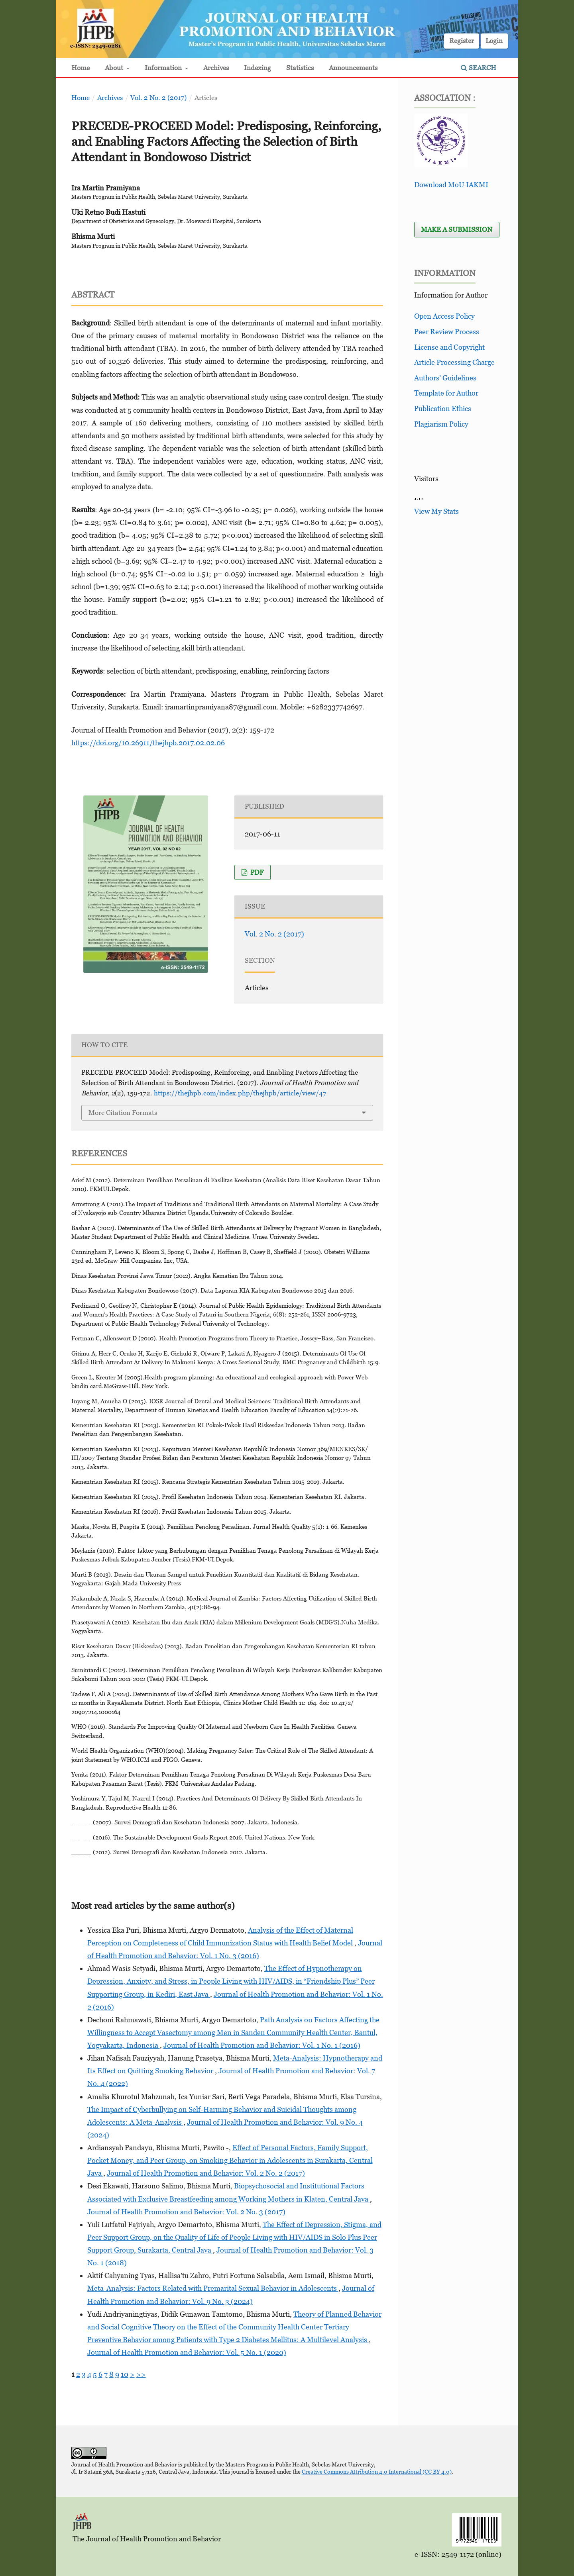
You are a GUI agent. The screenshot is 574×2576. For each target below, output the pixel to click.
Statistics (300, 68)
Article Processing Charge (454, 362)
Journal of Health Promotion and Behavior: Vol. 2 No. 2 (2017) (206, 2173)
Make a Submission (456, 229)
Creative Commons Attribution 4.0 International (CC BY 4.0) (377, 2471)
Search (478, 68)
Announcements (353, 68)
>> (141, 2374)
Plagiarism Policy (441, 424)
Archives (216, 68)
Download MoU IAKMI (451, 184)
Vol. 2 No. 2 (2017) (158, 98)
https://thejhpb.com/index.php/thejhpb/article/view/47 (240, 1093)
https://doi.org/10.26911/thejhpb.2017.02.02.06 (148, 743)
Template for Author (446, 393)
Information (164, 68)
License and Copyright (449, 347)
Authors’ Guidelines (445, 378)
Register (461, 41)
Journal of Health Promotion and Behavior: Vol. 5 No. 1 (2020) (186, 2352)
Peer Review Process (446, 331)
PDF (256, 872)
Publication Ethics (442, 408)
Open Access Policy (444, 316)
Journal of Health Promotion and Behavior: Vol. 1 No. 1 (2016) (261, 2045)
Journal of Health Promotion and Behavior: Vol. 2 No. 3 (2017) (186, 2212)
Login (494, 41)
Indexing (257, 68)
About (115, 68)
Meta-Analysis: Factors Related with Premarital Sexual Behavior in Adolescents (212, 2288)
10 (124, 2374)
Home (80, 68)
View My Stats (436, 511)
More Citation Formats (122, 1113)
